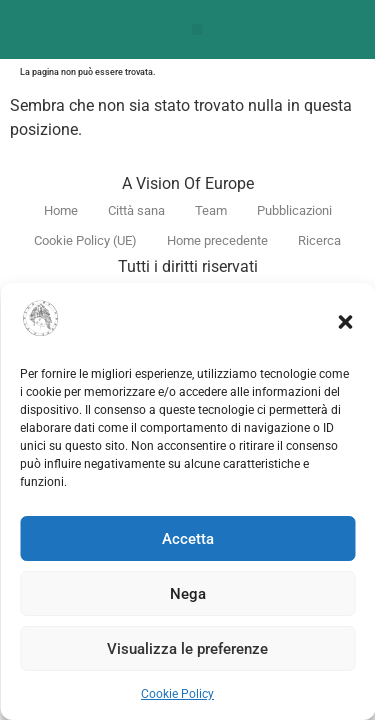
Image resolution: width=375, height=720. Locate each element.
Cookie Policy (177, 694)
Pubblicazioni (294, 210)
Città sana (136, 210)
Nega (188, 594)
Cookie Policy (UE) (85, 240)
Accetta (188, 539)
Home (61, 210)
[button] (345, 322)
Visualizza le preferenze (187, 649)
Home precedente (217, 240)
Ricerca (319, 240)
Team (211, 210)
